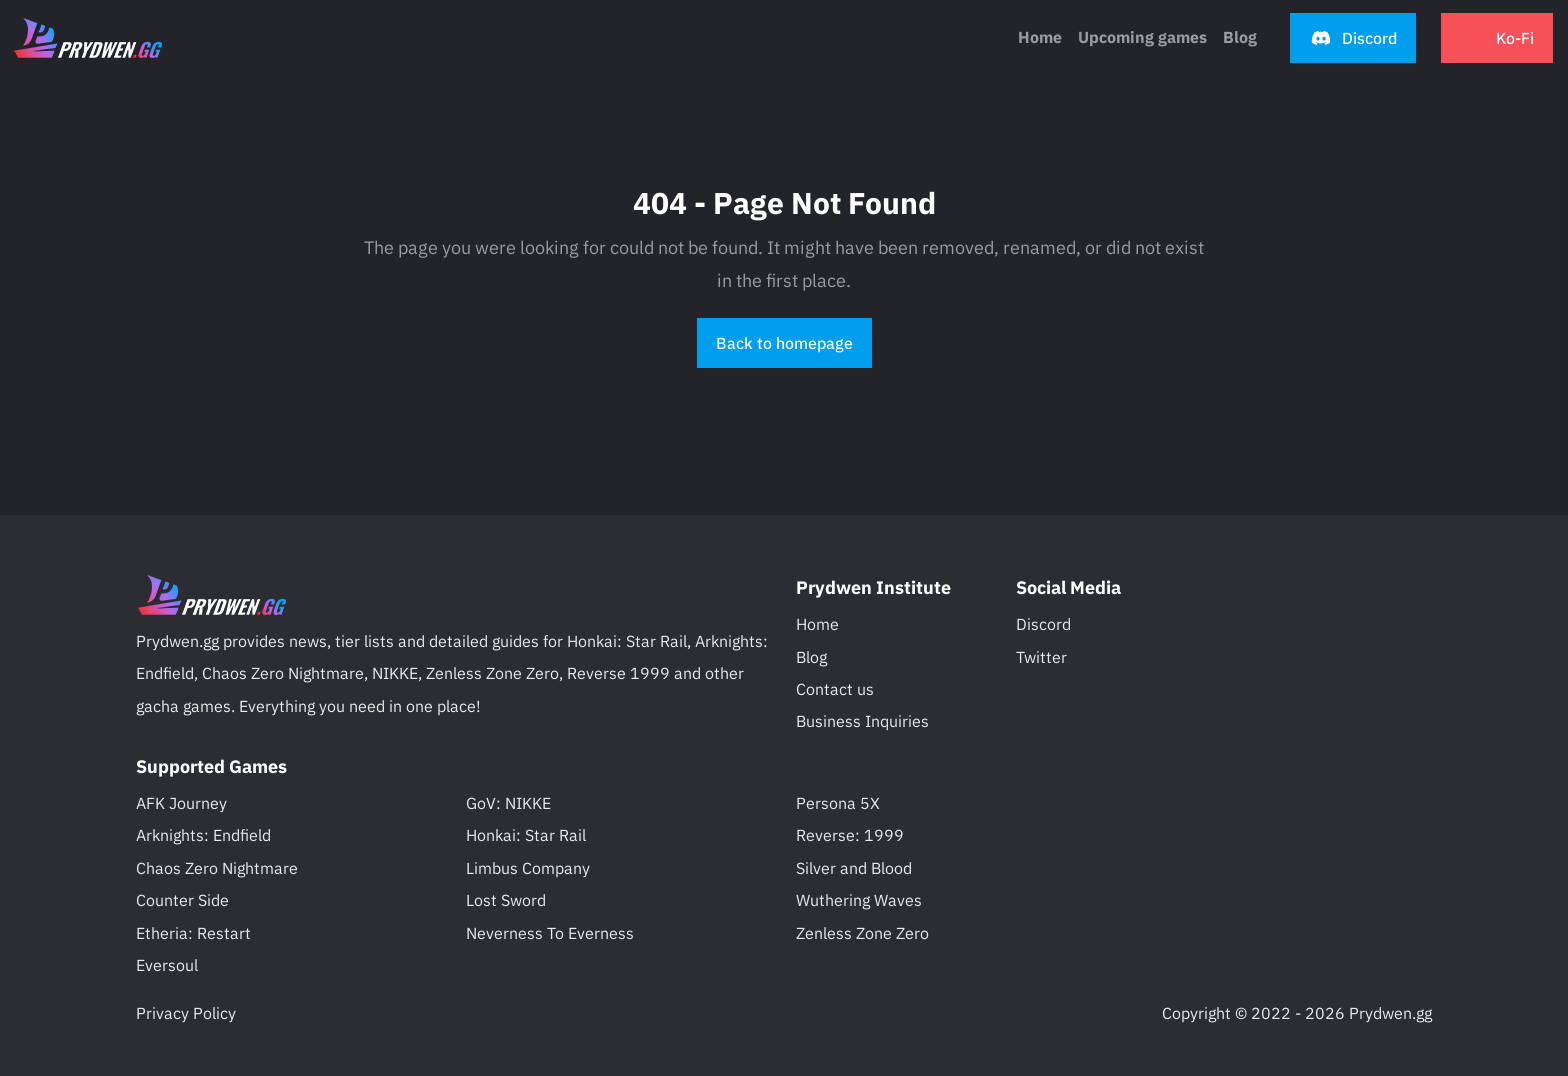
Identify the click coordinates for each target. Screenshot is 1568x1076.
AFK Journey (181, 803)
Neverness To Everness (550, 933)
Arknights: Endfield (203, 835)
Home (1040, 37)
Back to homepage (784, 343)
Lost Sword (506, 900)
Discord (1043, 624)
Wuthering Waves (859, 900)
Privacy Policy (186, 1013)
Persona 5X (838, 803)
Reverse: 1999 (850, 835)
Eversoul (167, 965)
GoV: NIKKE (508, 803)
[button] (1353, 38)
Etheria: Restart (193, 933)
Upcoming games (1142, 37)
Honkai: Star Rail (526, 835)
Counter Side (182, 900)
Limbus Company (528, 868)
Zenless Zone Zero (862, 933)
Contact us (835, 689)
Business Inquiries (862, 721)
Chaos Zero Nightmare (217, 868)
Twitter (1041, 657)
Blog (811, 657)
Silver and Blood (854, 868)
